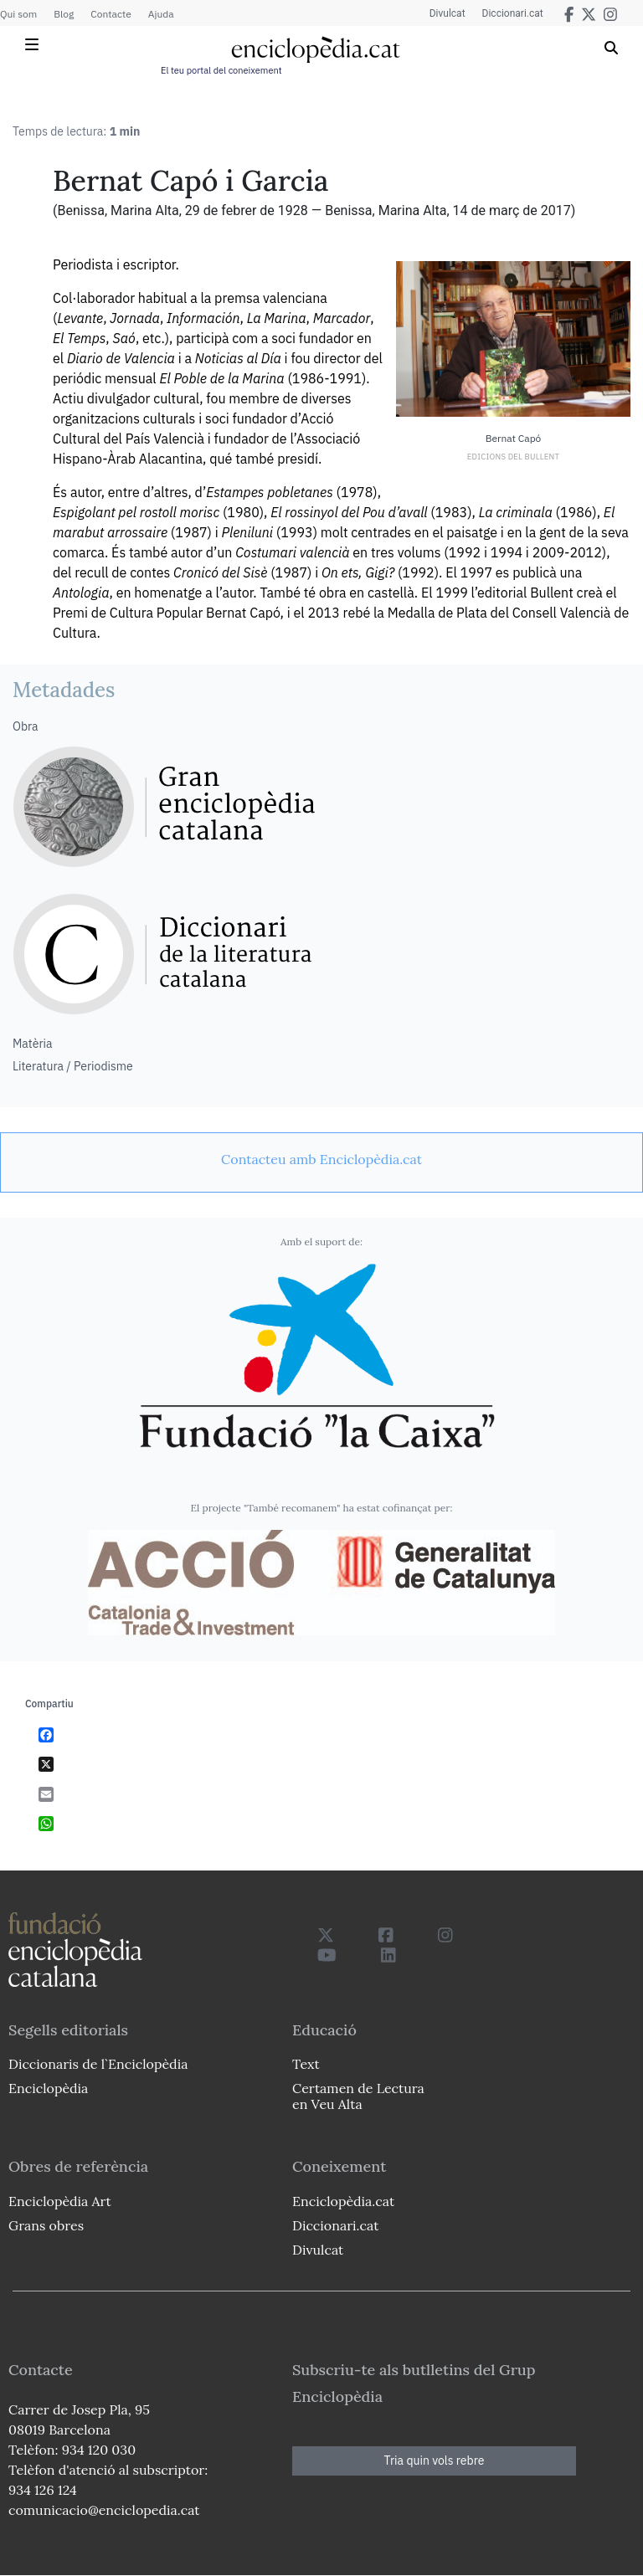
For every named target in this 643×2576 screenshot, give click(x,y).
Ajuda (161, 14)
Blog (64, 14)
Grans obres (46, 2225)
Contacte (110, 14)
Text (306, 2063)
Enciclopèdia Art (59, 2201)
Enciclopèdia (48, 2088)
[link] (321, 1159)
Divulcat (448, 13)
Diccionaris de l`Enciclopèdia (98, 2063)
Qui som (18, 14)
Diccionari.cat (512, 13)
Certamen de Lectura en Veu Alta (358, 2096)
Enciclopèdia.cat (343, 2201)
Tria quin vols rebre (434, 2460)
